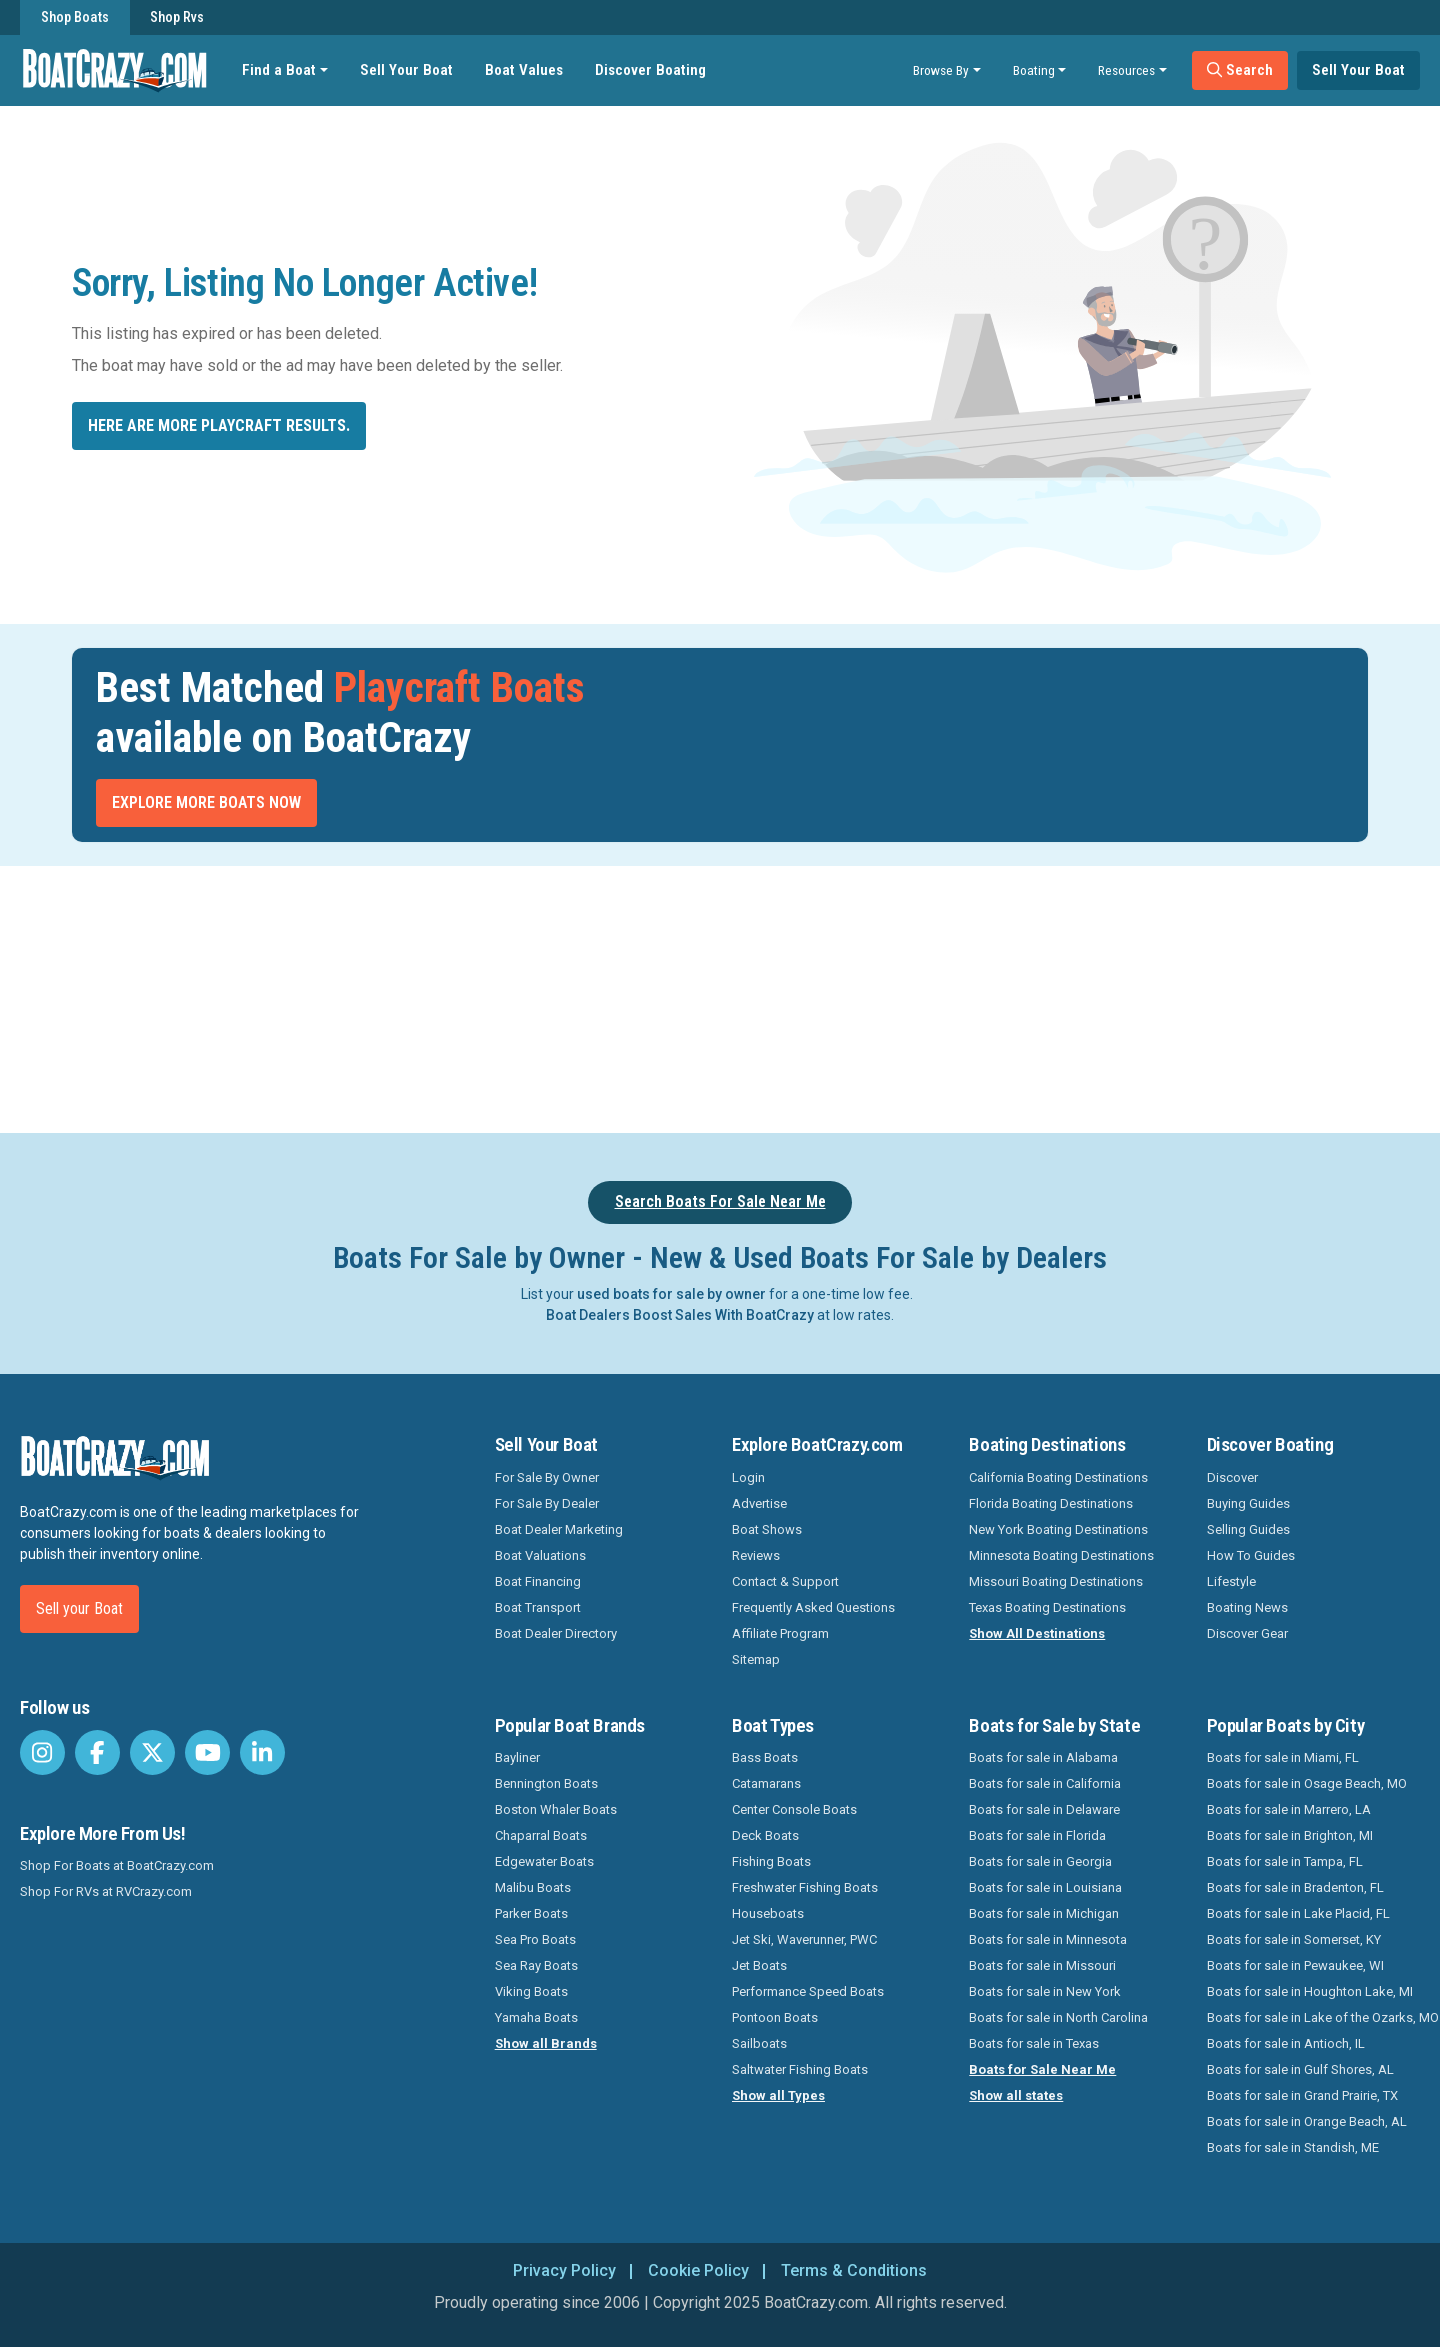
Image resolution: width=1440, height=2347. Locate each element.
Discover (1232, 1477)
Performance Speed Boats (808, 1991)
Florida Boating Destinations (1051, 1503)
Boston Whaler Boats (556, 1809)
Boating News (1247, 1607)
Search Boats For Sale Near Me (720, 1201)
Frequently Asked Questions (813, 1607)
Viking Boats (531, 1991)
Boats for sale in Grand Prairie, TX (1302, 2095)
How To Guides (1251, 1555)
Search (1240, 70)
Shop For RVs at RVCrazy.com (106, 1891)
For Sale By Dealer (547, 1503)
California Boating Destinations (1058, 1477)
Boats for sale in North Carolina (1058, 2017)
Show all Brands (546, 2043)
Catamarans (766, 1783)
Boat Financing (538, 1581)
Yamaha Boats (536, 2017)
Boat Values (524, 70)
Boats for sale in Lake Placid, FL (1298, 1913)
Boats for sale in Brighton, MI (1290, 1835)
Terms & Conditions (854, 2270)
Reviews (756, 1555)
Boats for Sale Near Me (1042, 2069)
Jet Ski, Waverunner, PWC (804, 1939)
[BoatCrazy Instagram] (42, 1752)
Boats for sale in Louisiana (1045, 1887)
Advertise (759, 1503)
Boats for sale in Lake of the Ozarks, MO (1323, 2017)
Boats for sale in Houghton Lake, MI (1310, 1991)
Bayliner (517, 1757)
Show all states (1016, 2095)
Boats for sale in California (1045, 1783)
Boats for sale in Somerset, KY (1294, 1939)
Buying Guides (1248, 1503)
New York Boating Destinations (1058, 1529)
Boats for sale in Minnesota (1048, 1939)
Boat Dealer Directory (556, 1633)
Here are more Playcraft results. (219, 425)
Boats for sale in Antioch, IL (1286, 2043)
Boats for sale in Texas (1034, 2043)
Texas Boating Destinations (1047, 1607)
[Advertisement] (832, 996)
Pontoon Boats (775, 2017)
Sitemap (756, 1659)
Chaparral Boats (541, 1835)
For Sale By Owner (547, 1477)
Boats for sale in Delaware (1044, 1809)
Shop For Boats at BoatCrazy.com (117, 1865)
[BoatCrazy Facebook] (97, 1752)
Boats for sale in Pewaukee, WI (1295, 1965)
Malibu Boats (533, 1887)
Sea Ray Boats (536, 1965)
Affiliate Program (780, 1633)
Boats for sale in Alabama (1043, 1757)
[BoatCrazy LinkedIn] (262, 1752)
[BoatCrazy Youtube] (207, 1752)
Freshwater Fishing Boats (805, 1887)
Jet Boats (759, 1965)
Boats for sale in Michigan (1044, 1913)
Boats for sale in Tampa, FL (1285, 1861)
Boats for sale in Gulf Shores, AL (1300, 2069)
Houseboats (768, 1913)
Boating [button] (1034, 70)
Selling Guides (1248, 1529)
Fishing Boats (771, 1861)
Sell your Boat (79, 1608)
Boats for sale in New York (1045, 1991)
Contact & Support (785, 1581)
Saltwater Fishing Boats (800, 2069)
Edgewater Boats (544, 1861)
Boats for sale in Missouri (1042, 1965)
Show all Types (778, 2095)
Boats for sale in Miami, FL (1283, 1757)
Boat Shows (767, 1529)
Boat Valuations (540, 1555)
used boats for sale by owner (671, 1294)
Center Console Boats (794, 1809)
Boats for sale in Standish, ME (1293, 2147)
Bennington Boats (546, 1783)
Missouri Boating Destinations (1056, 1581)
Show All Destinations (1037, 1633)
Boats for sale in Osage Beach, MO (1307, 1783)
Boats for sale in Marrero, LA (1289, 1809)
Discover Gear (1247, 1633)
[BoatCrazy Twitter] (152, 1752)
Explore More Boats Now (206, 802)
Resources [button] (1126, 70)
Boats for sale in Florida (1037, 1835)
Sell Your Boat (406, 70)
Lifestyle (1231, 1581)
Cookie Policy (698, 2270)
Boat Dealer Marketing (559, 1529)
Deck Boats (765, 1835)
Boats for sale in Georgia (1040, 1861)
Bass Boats (765, 1757)
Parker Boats (531, 1913)
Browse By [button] (941, 70)
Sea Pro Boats (535, 1939)
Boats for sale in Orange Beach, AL (1307, 2121)
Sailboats (759, 2043)
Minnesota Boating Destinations (1061, 1555)
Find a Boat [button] (279, 70)
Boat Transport (538, 1607)
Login (748, 1477)
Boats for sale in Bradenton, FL (1295, 1887)
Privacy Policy (564, 2270)
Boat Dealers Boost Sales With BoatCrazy (680, 1315)
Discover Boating (650, 70)
